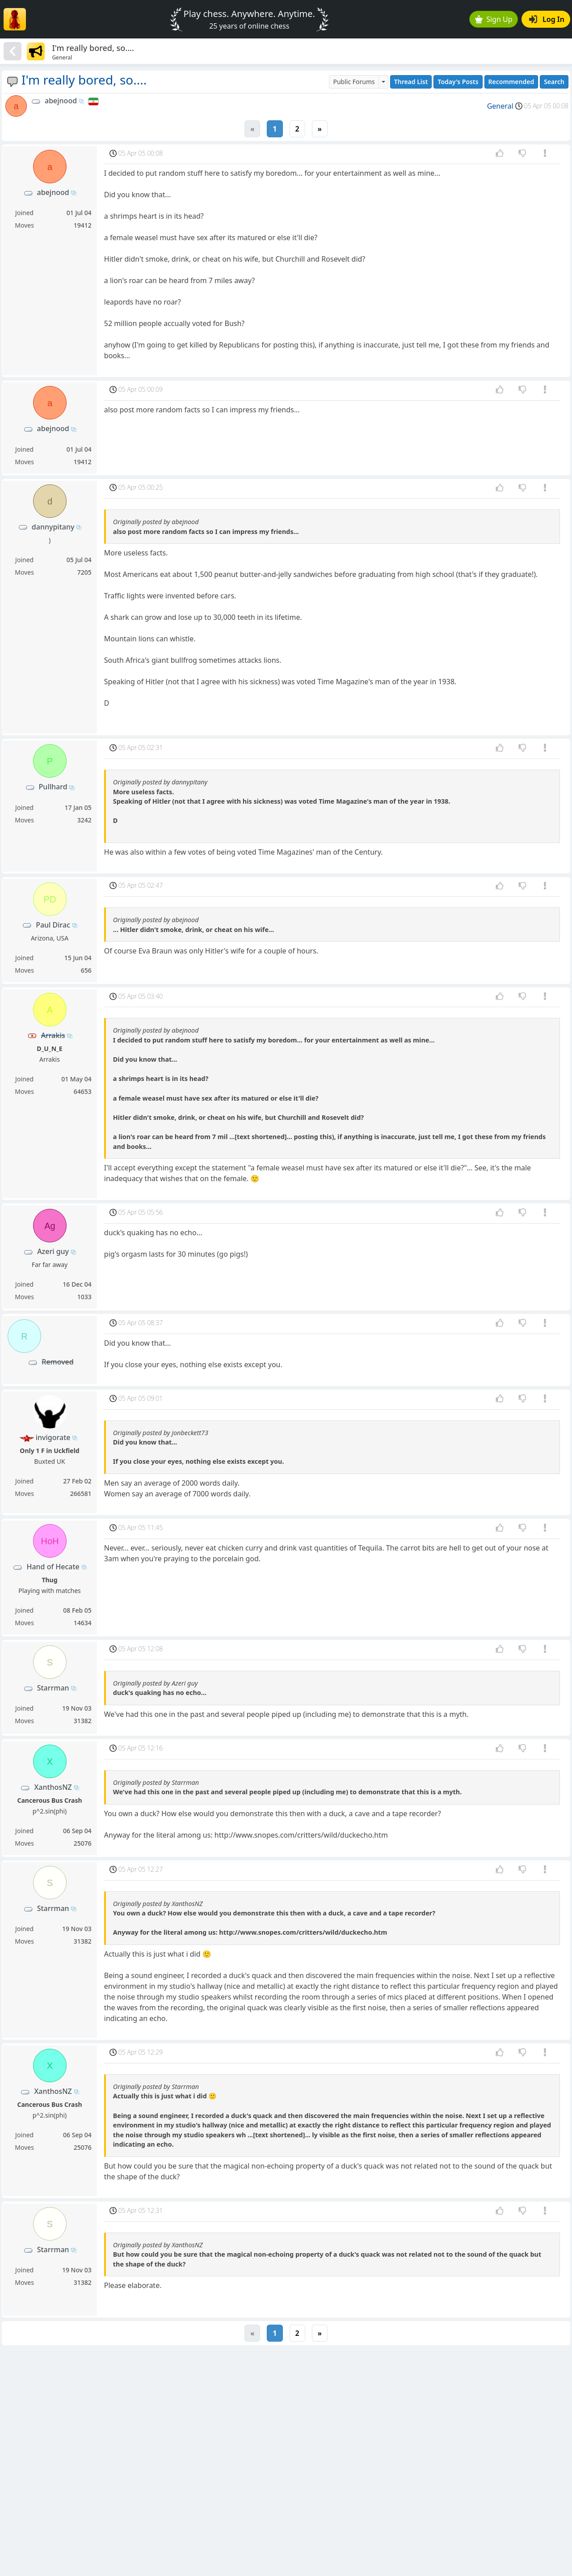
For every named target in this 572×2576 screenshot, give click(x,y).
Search (554, 81)
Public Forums (353, 81)
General (500, 106)
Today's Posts (457, 81)
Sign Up (494, 19)
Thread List (411, 81)
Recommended (511, 81)
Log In (546, 19)
